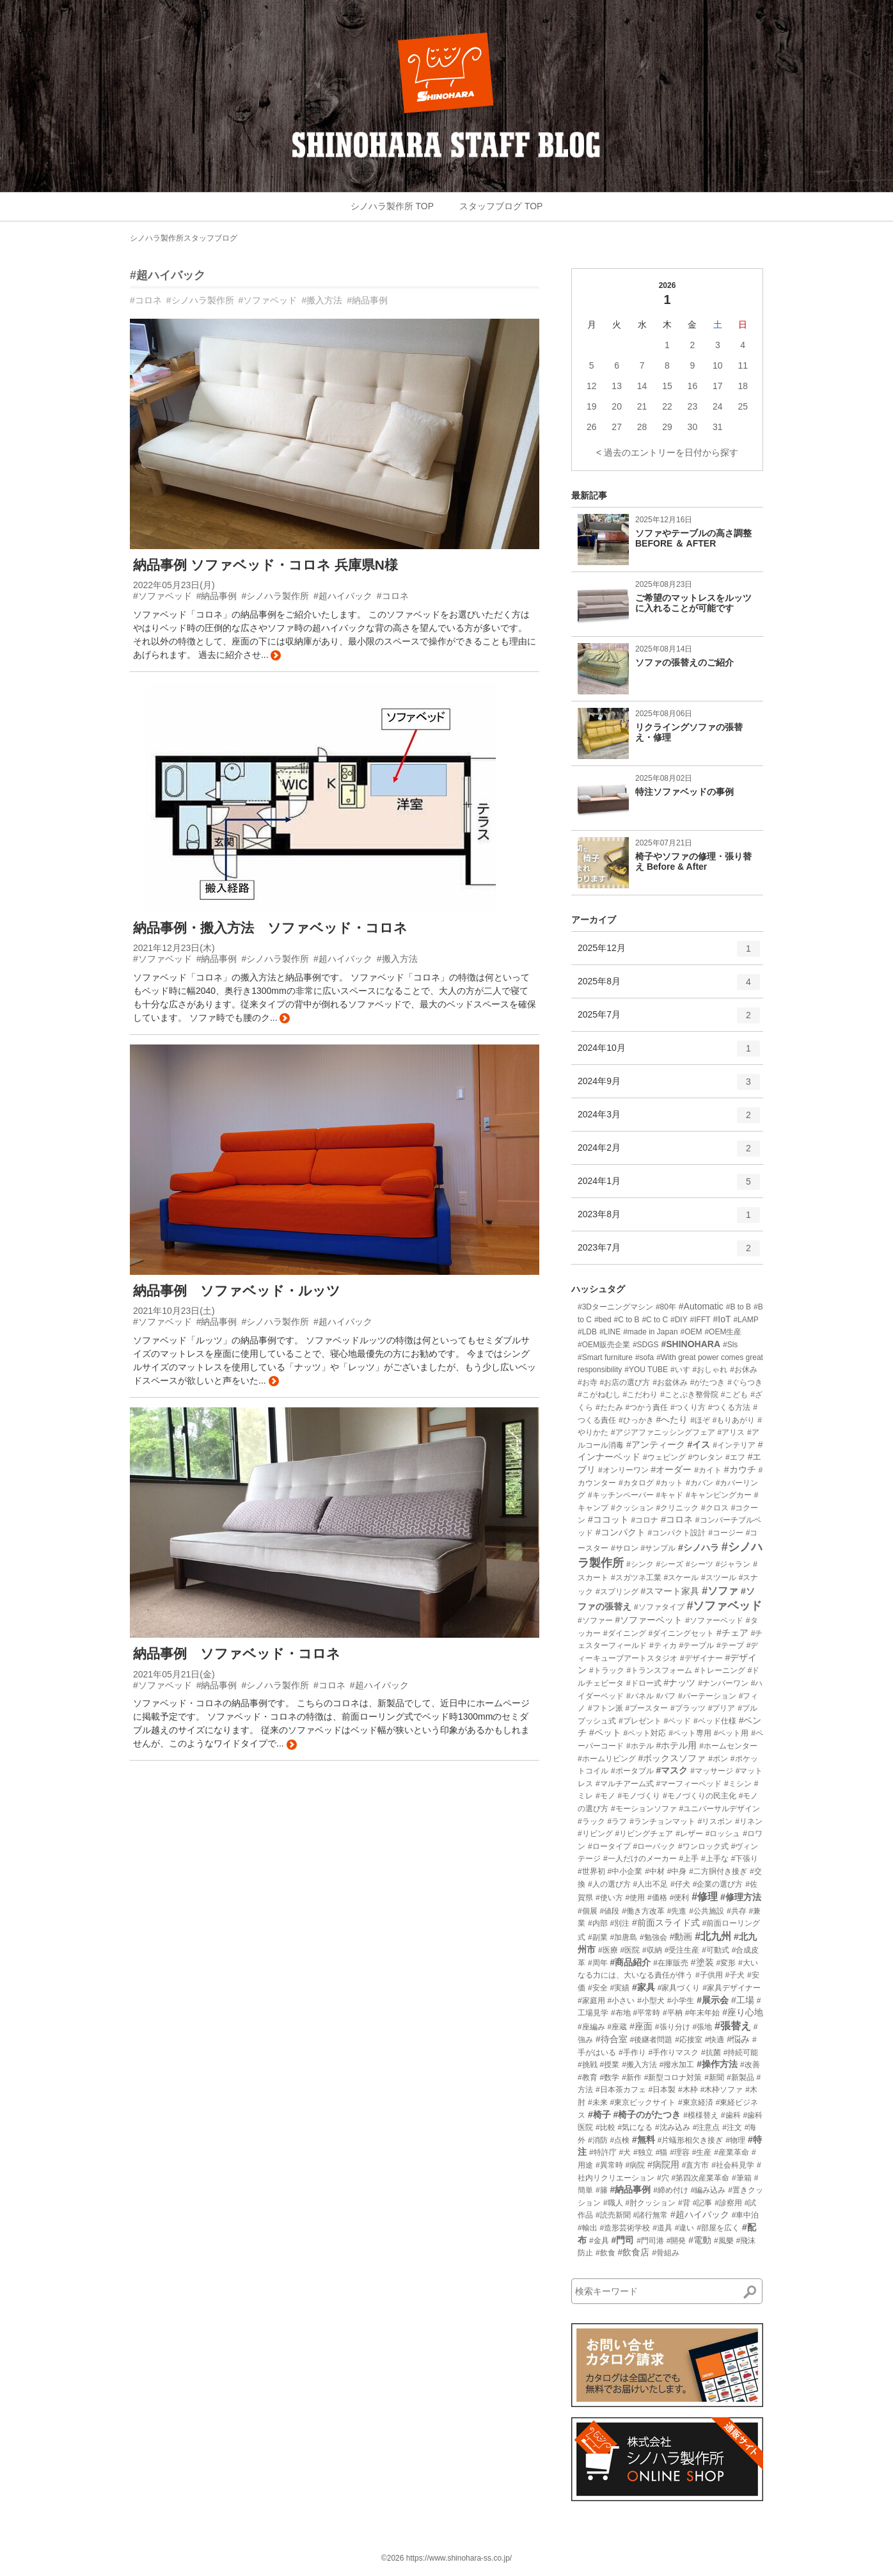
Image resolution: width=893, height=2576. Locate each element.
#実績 (619, 1987)
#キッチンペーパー (621, 1495)
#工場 (742, 2000)
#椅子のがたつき (647, 2114)
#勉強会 (653, 1937)
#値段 (610, 1911)
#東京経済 (695, 2102)
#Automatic (701, 1306)
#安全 (598, 1987)
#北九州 (713, 1936)
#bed (603, 1319)
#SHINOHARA (690, 1344)
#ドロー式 (643, 1683)
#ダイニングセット (681, 1633)
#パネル (640, 1696)
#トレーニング (720, 1670)
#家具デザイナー (731, 1987)
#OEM (691, 1331)
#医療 (608, 1950)
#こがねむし (599, 1394)
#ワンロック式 (703, 1846)
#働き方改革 (643, 1911)
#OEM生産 (722, 1331)
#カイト (708, 1470)
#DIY (679, 1319)
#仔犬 (680, 1884)
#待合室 (612, 2039)
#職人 (613, 2202)
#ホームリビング (607, 1758)
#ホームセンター (728, 1745)
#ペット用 (731, 1733)
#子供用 (709, 1975)
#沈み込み (672, 2127)
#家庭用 (591, 2000)
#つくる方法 (729, 1407)
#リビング (595, 1833)
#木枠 (688, 2089)
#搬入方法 (321, 300)
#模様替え (700, 2115)
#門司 (622, 2240)
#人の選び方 (609, 1884)
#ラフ (618, 1821)
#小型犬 (651, 2000)
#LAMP (745, 1319)
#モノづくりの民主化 (699, 1795)
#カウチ (740, 1469)
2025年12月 (669, 953)
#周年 (598, 1962)
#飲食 (605, 2252)
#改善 (750, 2064)
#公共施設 (706, 1911)
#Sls (730, 1344)
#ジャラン (733, 1564)
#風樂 (724, 2240)
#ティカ (663, 1645)
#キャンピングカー (719, 1495)
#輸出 (587, 2227)
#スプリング (617, 1591)
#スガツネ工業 (636, 1577)
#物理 (735, 2140)
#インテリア (734, 1445)
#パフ (666, 1696)
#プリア (722, 1708)
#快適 (715, 2039)
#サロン (624, 1548)
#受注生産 (682, 1950)
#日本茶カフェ (621, 2089)
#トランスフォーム (659, 1670)
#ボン (718, 1758)
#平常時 (646, 2012)
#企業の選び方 (718, 1884)
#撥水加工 (677, 2064)
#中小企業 (625, 1871)
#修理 (704, 1896)
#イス (699, 1444)
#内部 (598, 1923)
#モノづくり (638, 1795)
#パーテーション (707, 1696)
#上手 (689, 1858)
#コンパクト (620, 1532)
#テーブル (696, 1645)
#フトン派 (605, 1708)
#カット (669, 1482)
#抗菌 (711, 2052)
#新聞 (714, 2077)
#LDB (587, 1331)
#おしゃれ (710, 1369)
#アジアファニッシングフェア (663, 1432)
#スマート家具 (669, 1591)
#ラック (591, 1821)
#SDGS (646, 1344)
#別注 (619, 1923)
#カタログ (636, 1482)
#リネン (749, 1821)
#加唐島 (623, 1937)
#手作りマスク (673, 2052)
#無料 (643, 2139)
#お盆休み (670, 1382)
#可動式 (715, 1950)
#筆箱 (742, 2177)
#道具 (662, 2227)
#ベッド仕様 (714, 1720)
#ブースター (646, 1708)
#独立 (643, 2152)
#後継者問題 (651, 2039)
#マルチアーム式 (625, 1783)
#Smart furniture (605, 1357)
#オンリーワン (623, 1470)
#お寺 (587, 1382)
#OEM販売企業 (604, 1344)
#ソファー (595, 1620)
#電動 (699, 2240)
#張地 (702, 2026)
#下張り (745, 1858)
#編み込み (708, 2190)
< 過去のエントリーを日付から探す (667, 452)
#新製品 (740, 2077)
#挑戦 (587, 2064)
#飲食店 (633, 2252)
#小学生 (681, 2000)
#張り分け (672, 2026)
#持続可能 (741, 2052)
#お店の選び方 (625, 1382)
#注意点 (706, 2127)
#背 (684, 2202)
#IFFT (700, 1319)
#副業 (598, 1937)
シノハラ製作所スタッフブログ (183, 238)
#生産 (702, 2152)
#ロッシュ (723, 1833)
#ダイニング (624, 1633)
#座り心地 (742, 2012)
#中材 (655, 1871)
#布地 (621, 2012)
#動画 (681, 1937)
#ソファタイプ (659, 1607)
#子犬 (735, 1975)
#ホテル (640, 1745)
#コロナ (645, 1520)
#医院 (630, 1950)
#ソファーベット (649, 1620)
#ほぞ (700, 1420)
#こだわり (640, 1394)
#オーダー (671, 1469)
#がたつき (707, 1382)
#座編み (591, 2026)
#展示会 (713, 2000)
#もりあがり (734, 1420)
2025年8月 (669, 986)
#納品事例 (367, 300)
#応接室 (688, 2039)
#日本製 (662, 2089)
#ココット (608, 1519)
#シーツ (699, 1564)
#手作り (632, 2052)
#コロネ (146, 300)
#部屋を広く (718, 2227)
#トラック (606, 1670)
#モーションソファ (644, 1808)
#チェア (732, 1633)
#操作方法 (717, 2064)
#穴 (663, 2177)
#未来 (598, 2102)
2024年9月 (669, 1086)
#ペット (605, 1732)
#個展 (587, 1911)
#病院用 (663, 2164)
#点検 (619, 2140)
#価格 (657, 1897)
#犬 (625, 2152)
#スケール (681, 1577)
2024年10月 (669, 1053)
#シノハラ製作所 (200, 300)
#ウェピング (664, 1457)
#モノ (605, 1795)
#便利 (680, 1897)
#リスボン (715, 1821)
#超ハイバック (167, 275)
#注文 (732, 2127)
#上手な (715, 1858)
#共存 (737, 1911)
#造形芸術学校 (625, 2227)
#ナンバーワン (723, 1683)
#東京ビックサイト (643, 2102)
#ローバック (654, 1846)
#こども (734, 1394)
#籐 (602, 2190)
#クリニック (677, 1507)
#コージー (725, 1532)
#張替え (733, 2025)
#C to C (655, 1319)
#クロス (715, 1507)
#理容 (680, 2152)
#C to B (627, 1319)
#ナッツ (679, 1682)
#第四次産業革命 (700, 2177)
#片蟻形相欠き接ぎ (690, 2140)
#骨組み (665, 2252)
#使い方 (609, 1897)
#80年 (666, 1306)
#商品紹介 (630, 1962)
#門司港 (650, 2240)
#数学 (610, 2077)
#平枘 (673, 2012)
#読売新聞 (613, 2215)
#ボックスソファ (672, 1758)
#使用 (635, 1897)
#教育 (587, 2077)
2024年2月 (669, 1152)
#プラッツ (688, 1708)
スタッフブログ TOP (500, 206)
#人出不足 (650, 1884)
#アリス (731, 1432)
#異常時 (609, 2165)
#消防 (598, 2140)
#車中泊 (745, 2215)
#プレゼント (640, 1720)
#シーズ (669, 1564)
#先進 (677, 1911)
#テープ (730, 1645)
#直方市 (695, 2165)
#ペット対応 (645, 1733)
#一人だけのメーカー (640, 1858)
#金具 (599, 2240)
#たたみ (609, 1407)
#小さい (621, 2000)
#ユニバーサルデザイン (719, 1808)
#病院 (635, 2165)
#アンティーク (655, 1444)
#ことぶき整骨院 (689, 1394)
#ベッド (677, 1720)
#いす (680, 1369)
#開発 (676, 2240)
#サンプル (658, 1548)
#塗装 (702, 1962)
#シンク (640, 1564)
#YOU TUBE (646, 1369)
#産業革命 (731, 2152)
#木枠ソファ (721, 2089)
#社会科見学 (732, 2165)
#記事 (703, 2202)
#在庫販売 (670, 1962)
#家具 (643, 1987)
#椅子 (599, 2114)
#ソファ (720, 1590)
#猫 (662, 2152)
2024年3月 (669, 1119)
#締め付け (670, 2190)
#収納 (652, 1950)
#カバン (699, 1482)
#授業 (610, 2064)
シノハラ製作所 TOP (392, 206)
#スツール (718, 1577)
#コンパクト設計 (677, 1532)
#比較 (605, 2127)
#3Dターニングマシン (615, 1306)
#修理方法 (740, 1897)
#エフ (735, 1457)
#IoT (722, 1319)
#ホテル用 (676, 1745)
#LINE (609, 1331)
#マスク (672, 1770)
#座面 (640, 2026)
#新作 (632, 2077)
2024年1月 (669, 1186)
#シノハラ (698, 1547)
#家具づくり (679, 1987)
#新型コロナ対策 (673, 2077)
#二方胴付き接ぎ (718, 1871)
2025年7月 (669, 1019)
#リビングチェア (644, 1833)
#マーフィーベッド (689, 1783)
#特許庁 (603, 2152)
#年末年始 (702, 2012)
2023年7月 (669, 1252)
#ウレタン (705, 1457)
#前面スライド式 (666, 1922)
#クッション (632, 1507)
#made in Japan (650, 1331)
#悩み (738, 2039)
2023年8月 (669, 1219)
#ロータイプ (609, 1846)
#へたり (672, 1419)
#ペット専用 (689, 1733)
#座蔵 (618, 2026)
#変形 (726, 1962)
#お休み (743, 1369)
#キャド (669, 1495)
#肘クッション (650, 2202)
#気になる (634, 2127)
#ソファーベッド (714, 1620)
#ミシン (738, 1783)
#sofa (644, 1357)
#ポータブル (632, 1770)
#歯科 (731, 2115)
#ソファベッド (268, 300)
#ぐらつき (745, 1382)
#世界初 (591, 1871)
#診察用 (728, 2202)
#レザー (689, 1833)
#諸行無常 (650, 2215)
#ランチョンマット (662, 1821)
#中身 (677, 1871)
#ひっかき (636, 1420)
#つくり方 (688, 1407)
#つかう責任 (646, 1407)
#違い (685, 2227)
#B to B (738, 1306)
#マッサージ (711, 1770)
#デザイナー (701, 1658)
